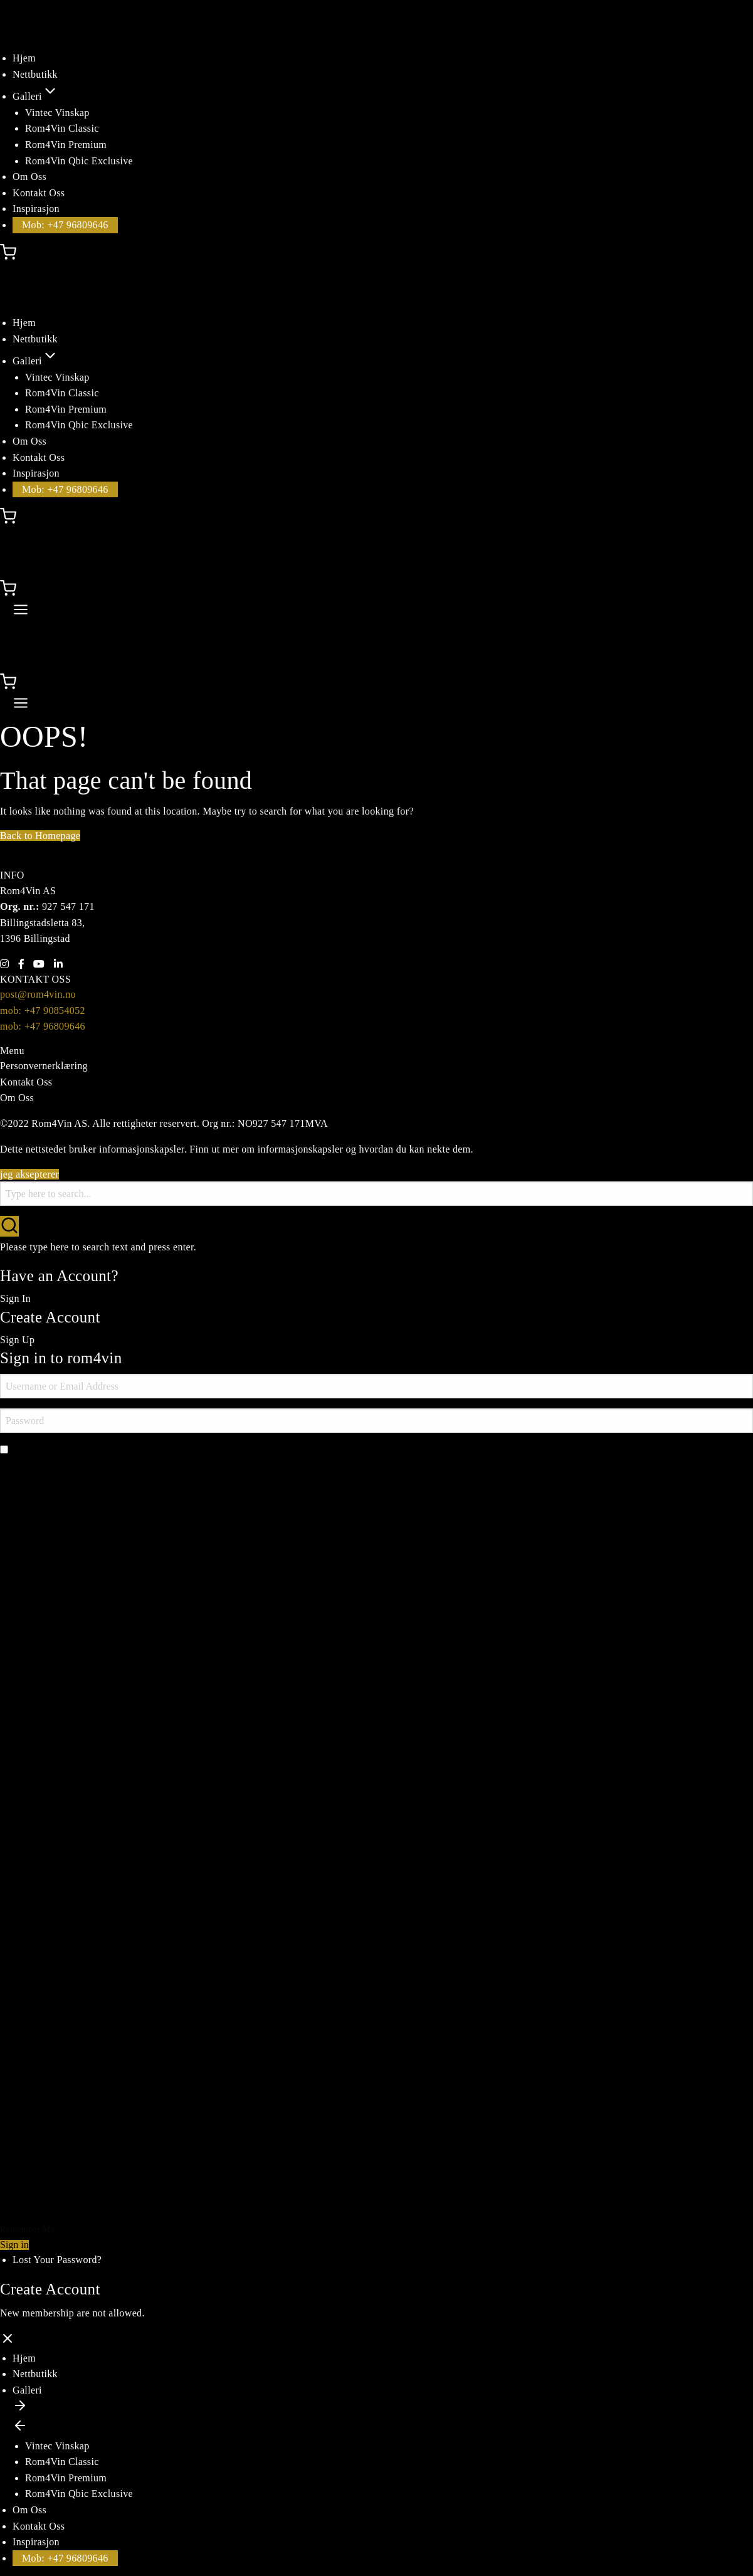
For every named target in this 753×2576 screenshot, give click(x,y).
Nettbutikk (35, 74)
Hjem (24, 58)
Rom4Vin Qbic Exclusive (79, 161)
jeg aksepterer (29, 1174)
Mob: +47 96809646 (65, 224)
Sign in (14, 2245)
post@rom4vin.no (38, 994)
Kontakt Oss (39, 192)
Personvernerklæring (44, 1065)
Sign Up (17, 1339)
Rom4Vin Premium (66, 144)
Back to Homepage (40, 835)
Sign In (15, 1298)
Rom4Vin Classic (62, 128)
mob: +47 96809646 (42, 1026)
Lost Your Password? (57, 2259)
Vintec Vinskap (57, 112)
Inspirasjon (36, 208)
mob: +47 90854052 (42, 1010)
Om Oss (29, 176)
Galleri (35, 96)
